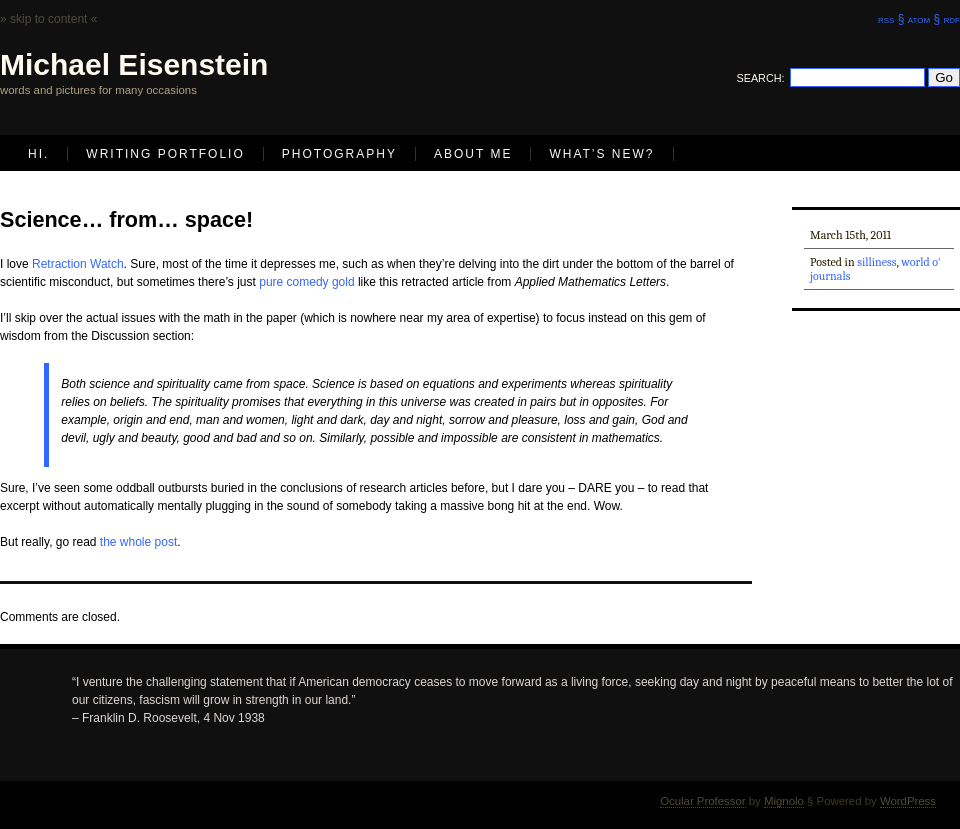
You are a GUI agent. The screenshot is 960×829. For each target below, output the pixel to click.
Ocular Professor (702, 801)
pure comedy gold (306, 282)
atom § (924, 19)
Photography (339, 154)
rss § (891, 19)
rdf (952, 19)
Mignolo (784, 801)
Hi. (38, 154)
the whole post (138, 542)
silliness (876, 262)
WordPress (908, 801)
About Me (473, 154)
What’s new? (601, 154)
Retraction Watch (78, 264)
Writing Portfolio (165, 154)
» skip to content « (48, 19)
